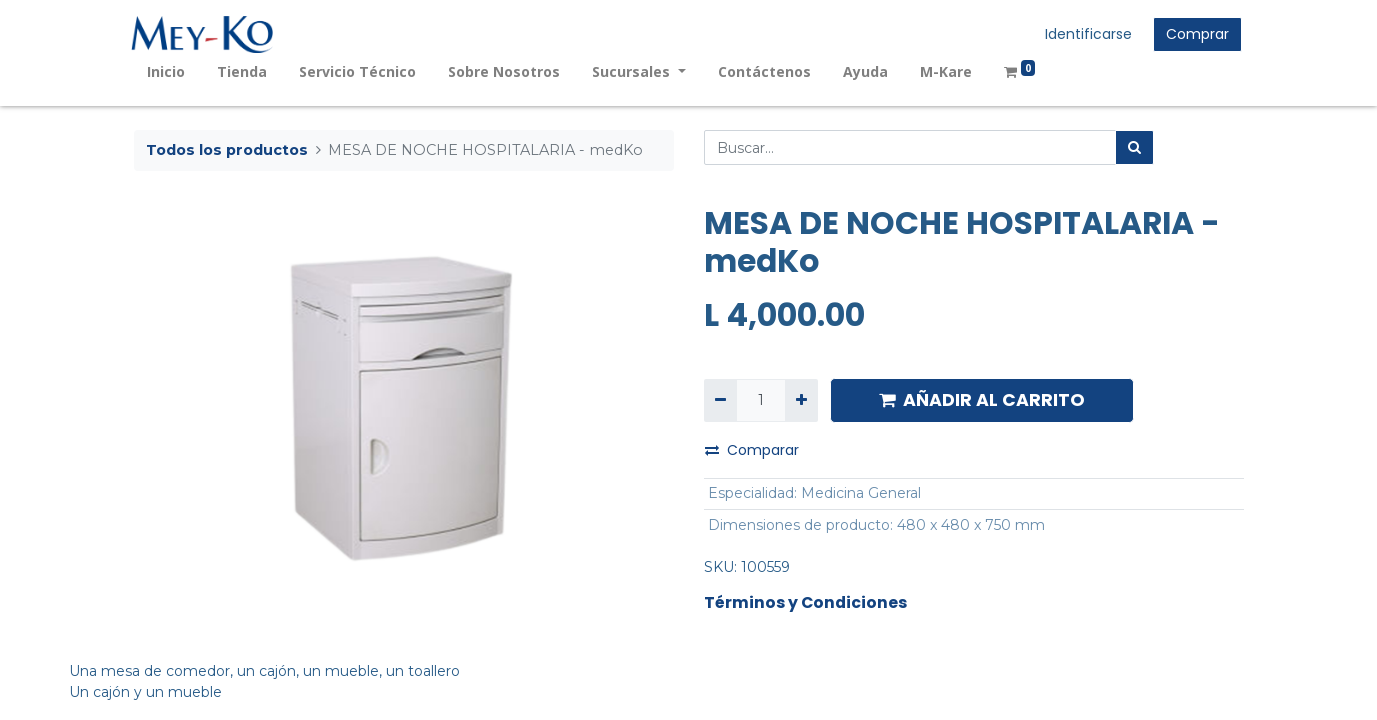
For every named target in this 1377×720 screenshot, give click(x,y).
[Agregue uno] (801, 400)
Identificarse (1086, 34)
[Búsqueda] (1134, 147)
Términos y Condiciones (805, 602)
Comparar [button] (752, 450)
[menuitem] (169, 71)
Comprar (1195, 34)
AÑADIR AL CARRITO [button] (982, 400)
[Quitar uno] (720, 400)
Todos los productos (227, 150)
